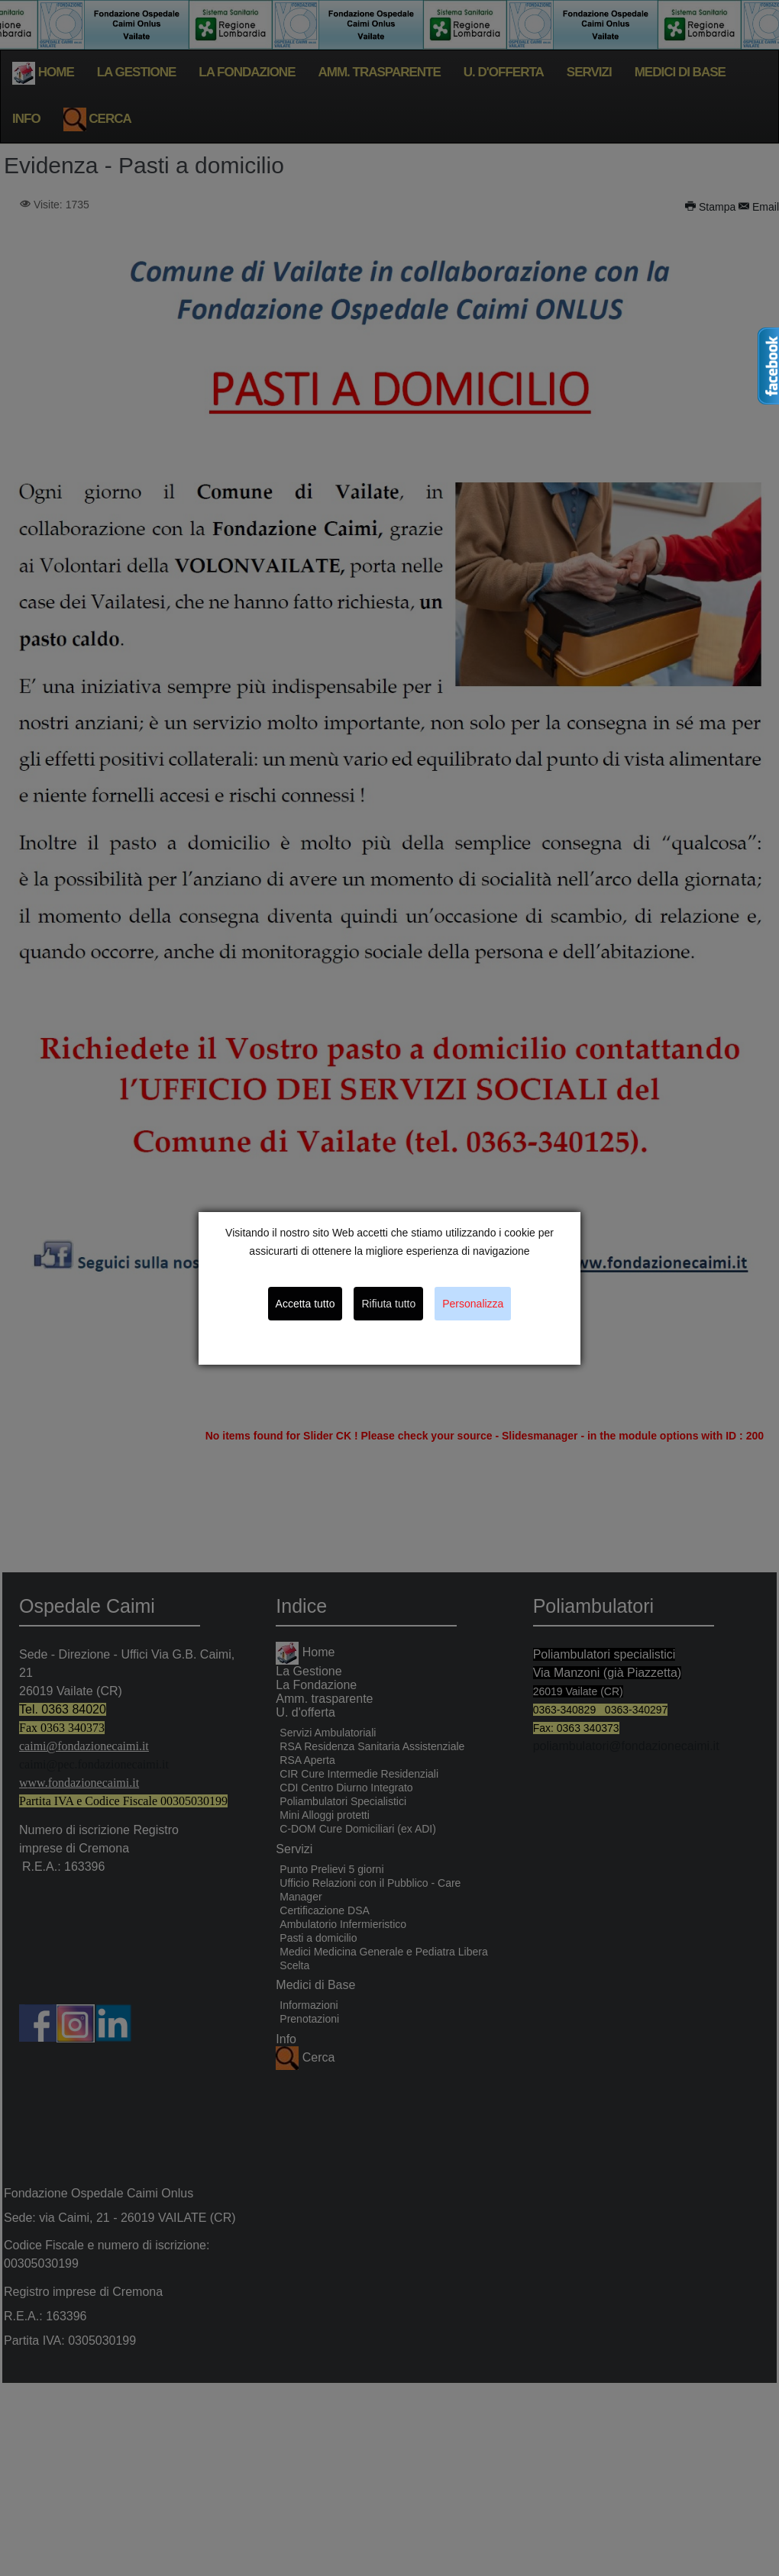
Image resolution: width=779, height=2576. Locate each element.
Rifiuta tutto (388, 1304)
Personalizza (472, 1304)
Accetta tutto (305, 1304)
